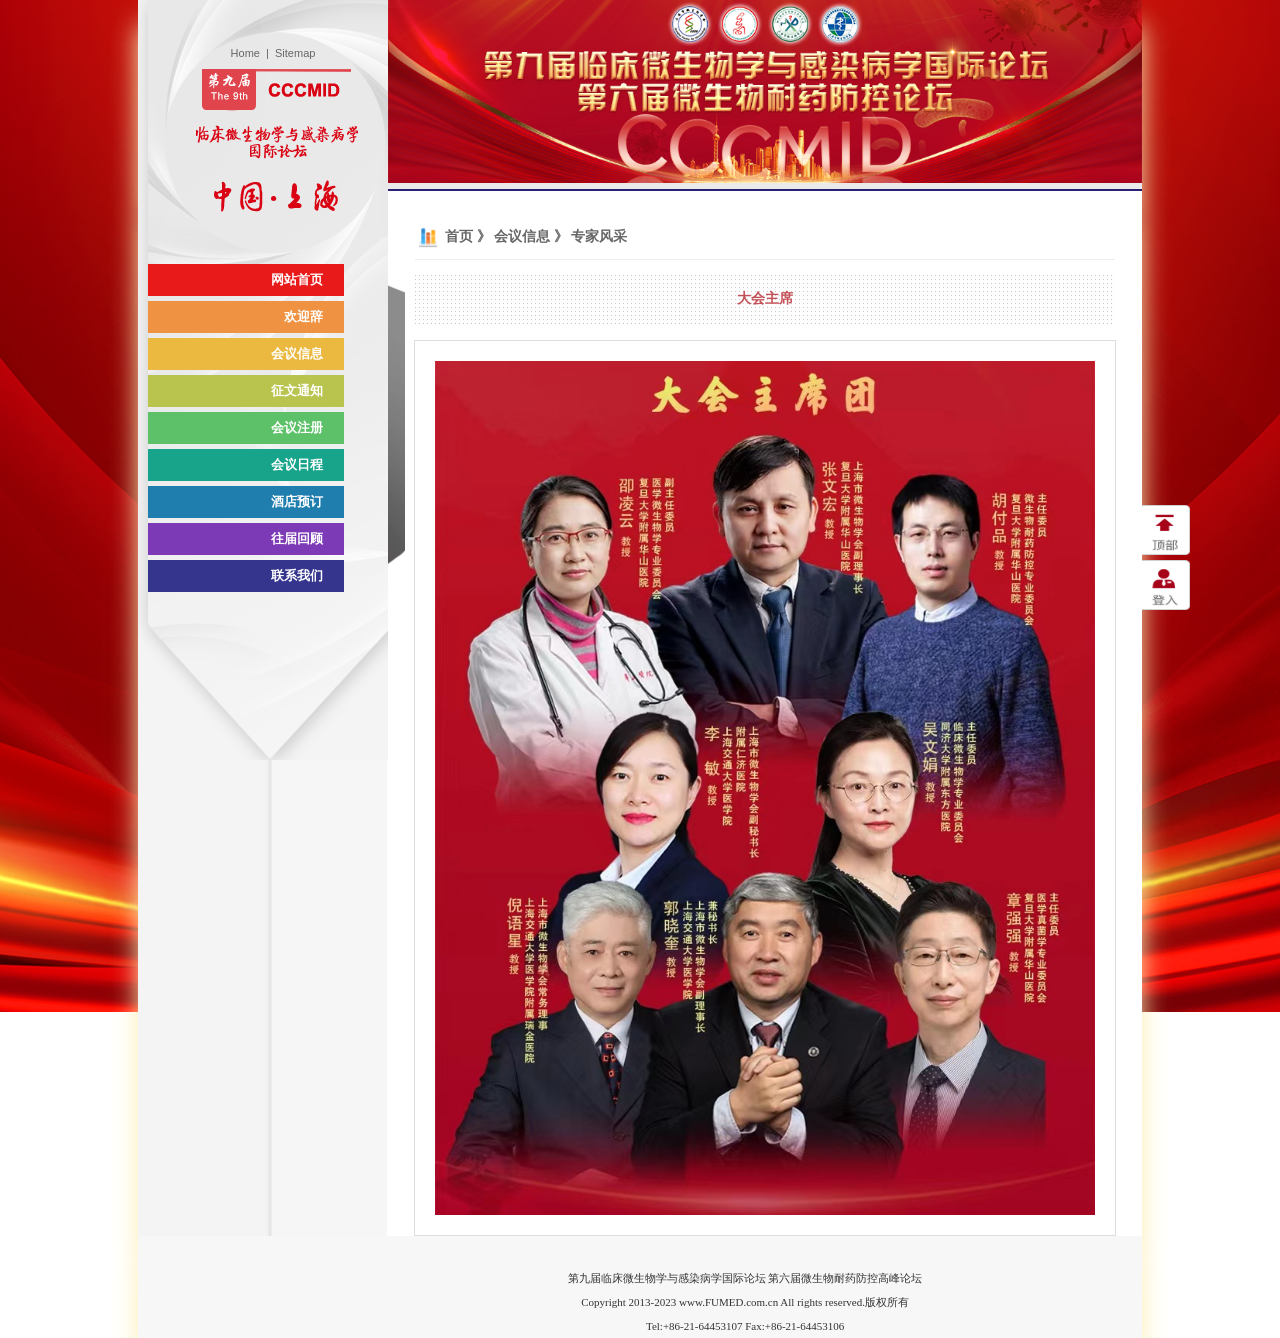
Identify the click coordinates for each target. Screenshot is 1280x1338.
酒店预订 (297, 501)
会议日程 (297, 464)
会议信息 (297, 353)
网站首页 (297, 279)
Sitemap (295, 53)
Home (245, 53)
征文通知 (297, 390)
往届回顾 (297, 538)
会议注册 (297, 427)
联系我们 (297, 575)
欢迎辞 (303, 316)
